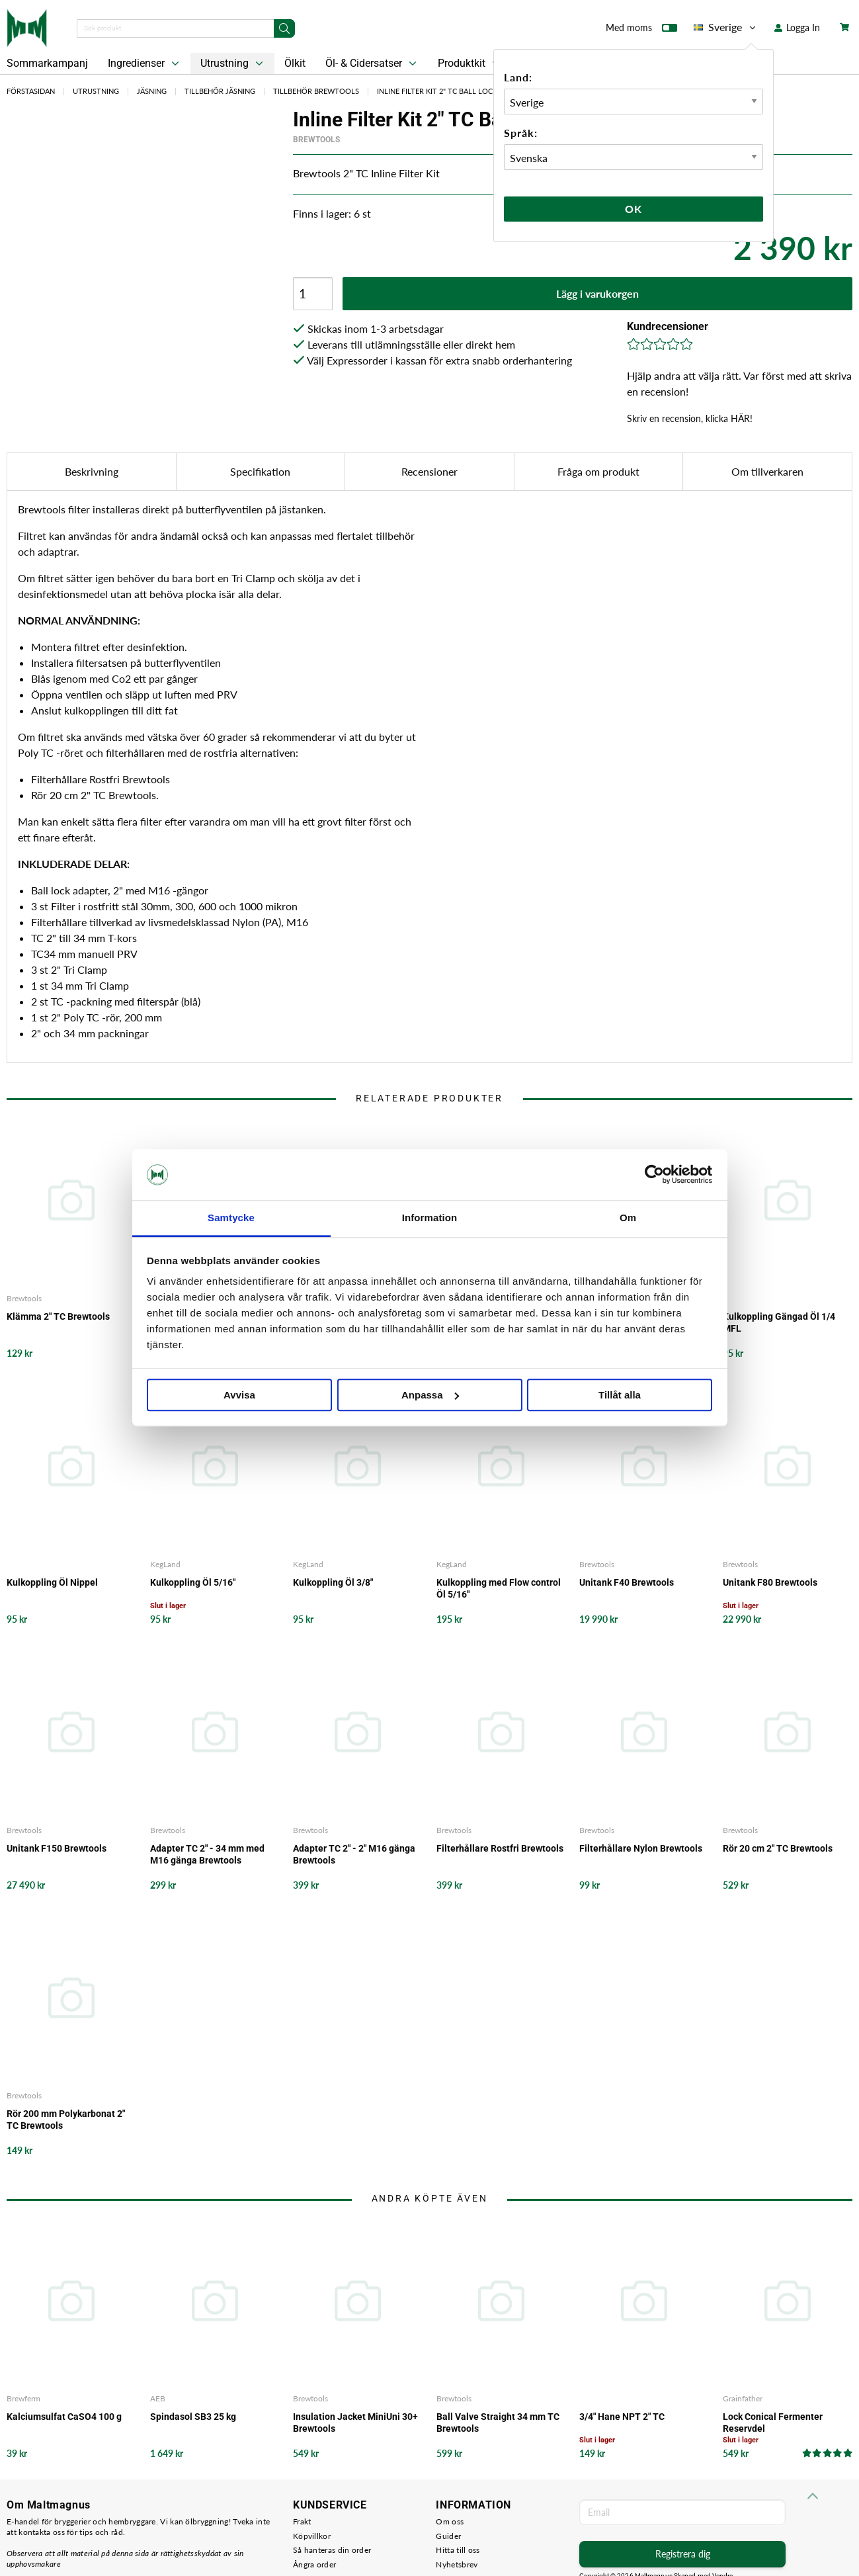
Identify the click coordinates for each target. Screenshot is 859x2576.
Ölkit (295, 63)
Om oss (450, 2521)
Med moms (641, 30)
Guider (448, 2536)
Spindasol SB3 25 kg (193, 2416)
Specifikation (260, 471)
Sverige (726, 27)
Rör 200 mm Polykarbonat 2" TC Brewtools (66, 2119)
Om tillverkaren (767, 471)
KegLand (165, 1564)
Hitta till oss (457, 2550)
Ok (633, 208)
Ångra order (314, 2564)
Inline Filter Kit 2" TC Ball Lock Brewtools (460, 91)
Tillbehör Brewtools (316, 91)
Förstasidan (31, 91)
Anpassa (430, 1394)
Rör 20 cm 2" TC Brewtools (778, 1848)
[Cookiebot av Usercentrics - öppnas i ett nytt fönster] (654, 1175)
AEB (157, 2398)
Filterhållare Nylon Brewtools (640, 1848)
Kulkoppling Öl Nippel (52, 1582)
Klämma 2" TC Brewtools (58, 1316)
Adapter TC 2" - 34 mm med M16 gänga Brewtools (207, 1854)
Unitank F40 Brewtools (626, 1582)
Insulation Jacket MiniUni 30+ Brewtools (355, 2422)
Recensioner (429, 471)
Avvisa (239, 1394)
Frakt (302, 2521)
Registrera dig (682, 2553)
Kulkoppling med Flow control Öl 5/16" (498, 1588)
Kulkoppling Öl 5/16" (192, 1582)
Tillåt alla (619, 1394)
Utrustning (233, 63)
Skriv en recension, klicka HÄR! (690, 418)
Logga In (797, 27)
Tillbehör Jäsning (219, 91)
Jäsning (152, 91)
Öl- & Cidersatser (372, 63)
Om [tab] (628, 1217)
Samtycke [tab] (231, 1217)
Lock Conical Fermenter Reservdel (773, 2422)
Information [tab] (430, 1217)
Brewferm (23, 2398)
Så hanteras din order (332, 2550)
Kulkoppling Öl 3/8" (333, 1582)
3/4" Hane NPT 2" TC (622, 2416)
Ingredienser (145, 63)
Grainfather (742, 2398)
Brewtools (316, 139)
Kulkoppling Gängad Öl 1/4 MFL (779, 1322)
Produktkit (470, 63)
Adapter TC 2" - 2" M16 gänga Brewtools (354, 1854)
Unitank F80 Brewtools (770, 1582)
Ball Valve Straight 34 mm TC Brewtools (497, 2422)
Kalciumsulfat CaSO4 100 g (64, 2416)
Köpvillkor (312, 2536)
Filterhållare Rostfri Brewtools (499, 1848)
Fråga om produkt (598, 471)
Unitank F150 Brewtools (56, 1848)
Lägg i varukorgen (597, 293)
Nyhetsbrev (456, 2564)
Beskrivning (91, 471)
